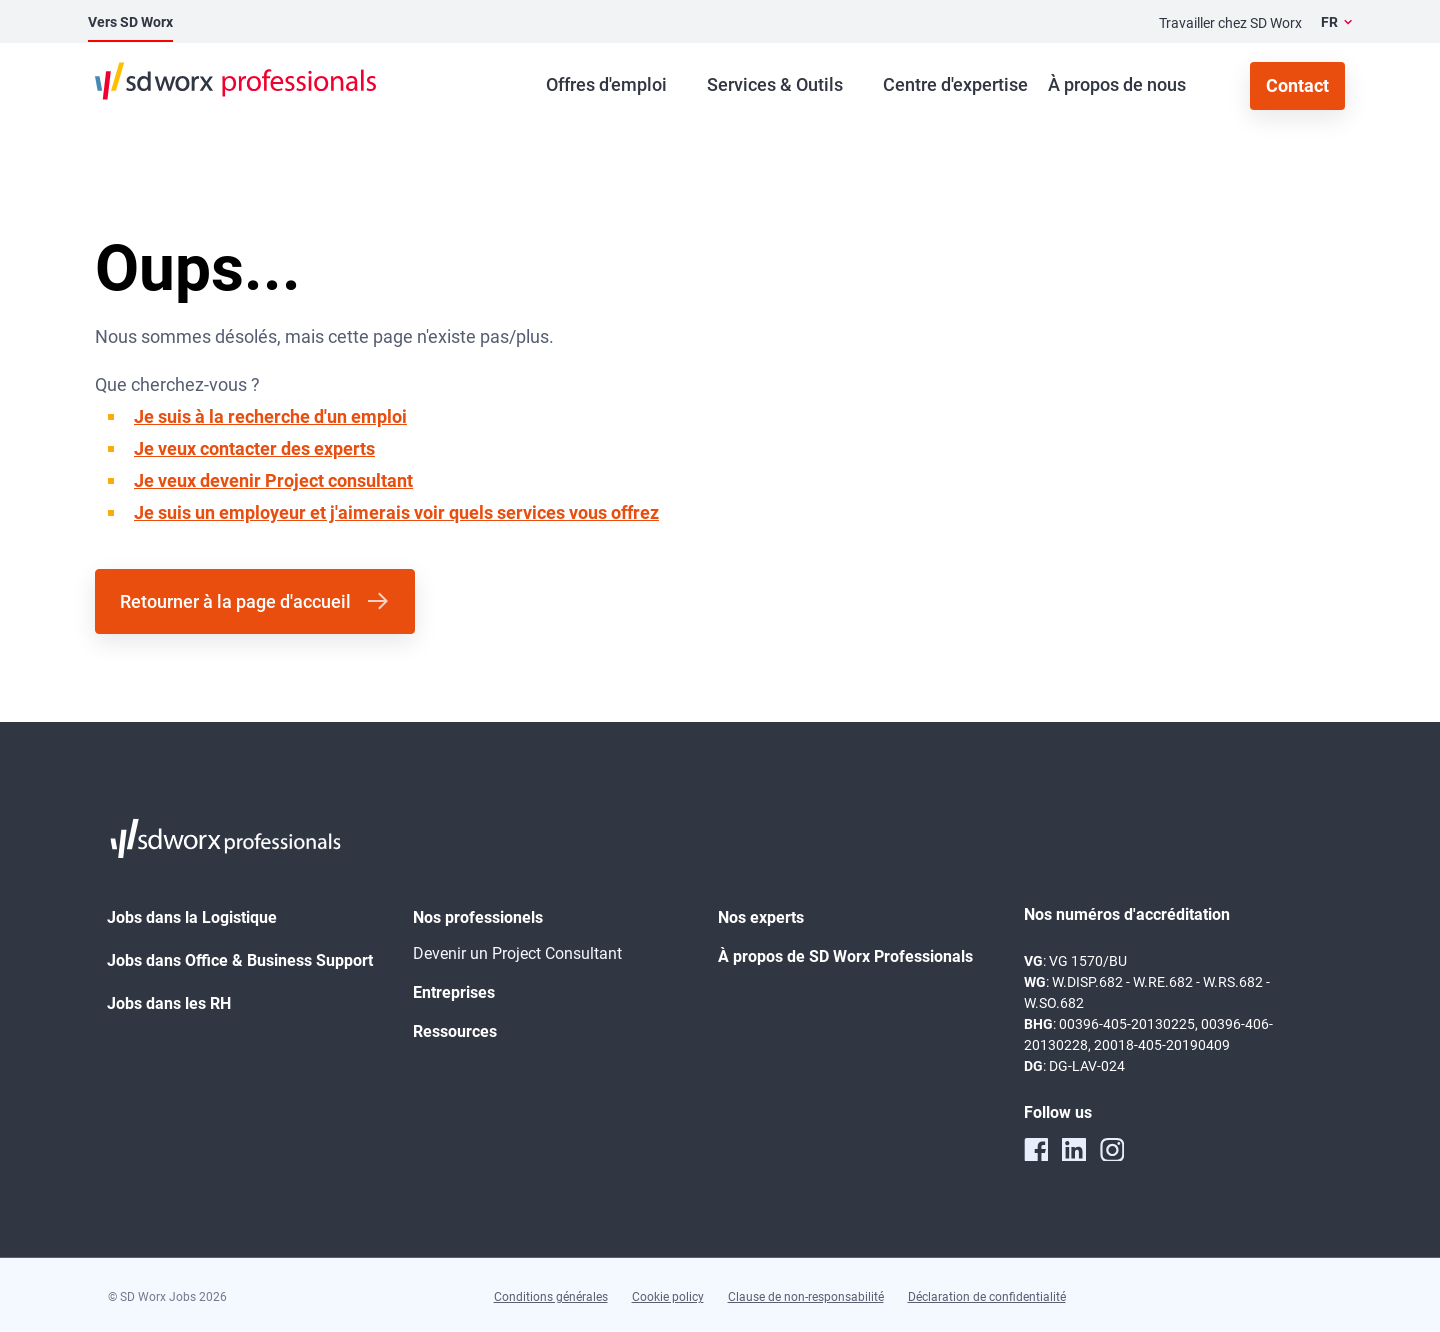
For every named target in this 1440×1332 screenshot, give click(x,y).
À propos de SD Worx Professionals (845, 956)
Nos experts (761, 917)
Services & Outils (775, 84)
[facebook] (1036, 1149)
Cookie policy (668, 1297)
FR (1329, 22)
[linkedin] (1074, 1149)
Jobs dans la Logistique (192, 917)
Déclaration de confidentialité (987, 1297)
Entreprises (454, 992)
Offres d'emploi (606, 84)
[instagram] (1112, 1149)
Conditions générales (551, 1297)
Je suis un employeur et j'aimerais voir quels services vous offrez (396, 512)
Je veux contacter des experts (254, 448)
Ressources (455, 1031)
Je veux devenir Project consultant (273, 480)
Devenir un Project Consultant (517, 953)
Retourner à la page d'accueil (235, 601)
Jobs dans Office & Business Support (240, 960)
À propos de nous (1117, 84)
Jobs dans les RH (169, 1003)
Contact (1297, 85)
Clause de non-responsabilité (806, 1297)
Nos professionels (478, 917)
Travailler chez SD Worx (1230, 23)
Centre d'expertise (955, 84)
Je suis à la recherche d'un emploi (270, 416)
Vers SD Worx (130, 22)
